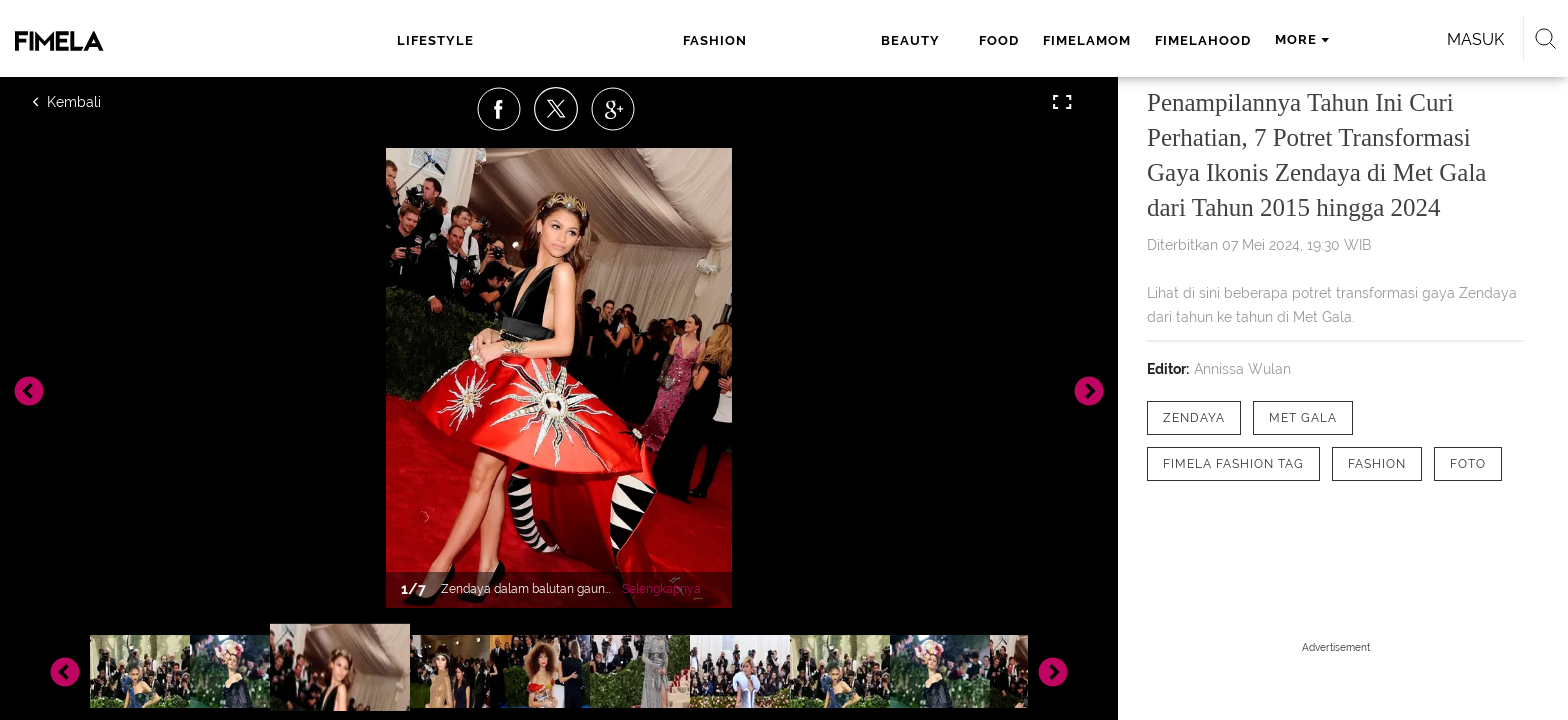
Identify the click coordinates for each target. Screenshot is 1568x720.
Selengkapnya (661, 589)
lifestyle (469, 40)
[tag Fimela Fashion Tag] (1233, 464)
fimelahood (927, 40)
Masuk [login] (1243, 39)
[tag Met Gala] (1303, 418)
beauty (649, 40)
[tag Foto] (1468, 464)
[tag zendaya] (1194, 418)
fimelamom (811, 40)
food (723, 40)
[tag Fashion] (1377, 464)
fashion (564, 40)
